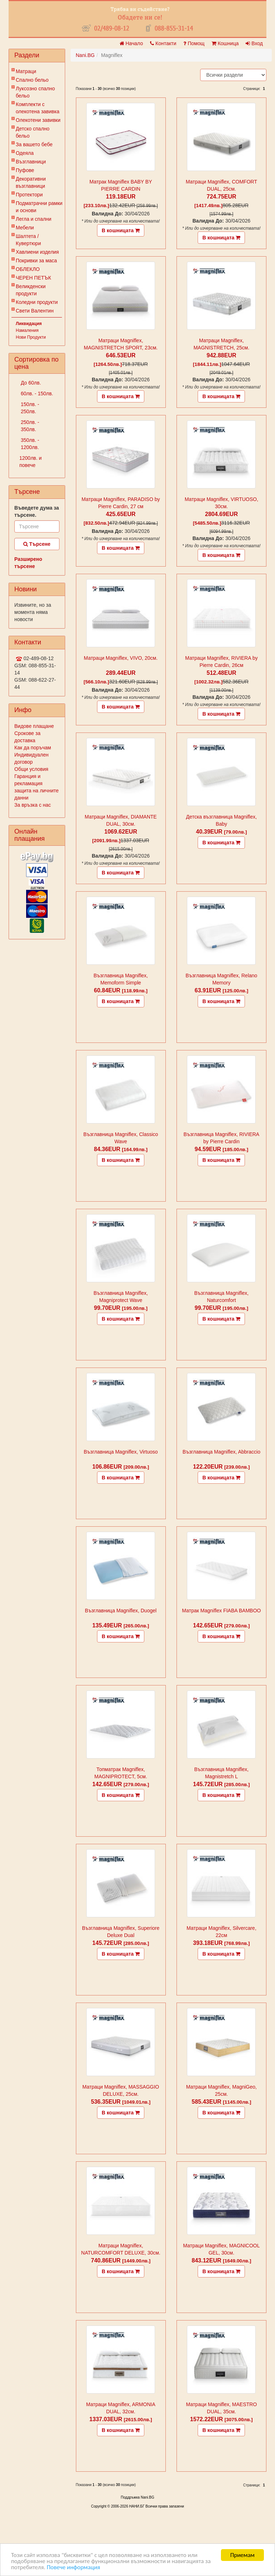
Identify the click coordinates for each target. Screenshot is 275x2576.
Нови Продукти (31, 337)
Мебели (25, 227)
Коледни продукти (37, 302)
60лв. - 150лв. (36, 393)
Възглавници (31, 161)
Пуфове (25, 170)
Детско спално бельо (32, 132)
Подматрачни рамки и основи (39, 206)
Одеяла (25, 153)
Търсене (36, 544)
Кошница (225, 43)
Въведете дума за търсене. (36, 511)
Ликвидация (29, 323)
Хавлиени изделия (37, 252)
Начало (131, 43)
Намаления (27, 330)
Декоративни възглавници (31, 182)
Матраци (26, 71)
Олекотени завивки (38, 120)
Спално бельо (32, 80)
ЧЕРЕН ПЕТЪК (33, 278)
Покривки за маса (36, 260)
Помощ (193, 43)
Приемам (242, 2555)
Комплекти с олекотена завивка (37, 107)
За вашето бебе (34, 144)
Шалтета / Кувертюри (28, 239)
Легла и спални (33, 219)
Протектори (29, 194)
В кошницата (121, 230)
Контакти (163, 43)
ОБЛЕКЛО (28, 269)
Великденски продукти (30, 289)
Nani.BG (85, 55)
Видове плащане (34, 726)
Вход (254, 43)
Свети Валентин (35, 311)
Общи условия (31, 769)
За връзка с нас (32, 805)
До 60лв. (30, 383)
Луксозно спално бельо (35, 92)
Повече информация (73, 2567)
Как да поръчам (32, 747)
